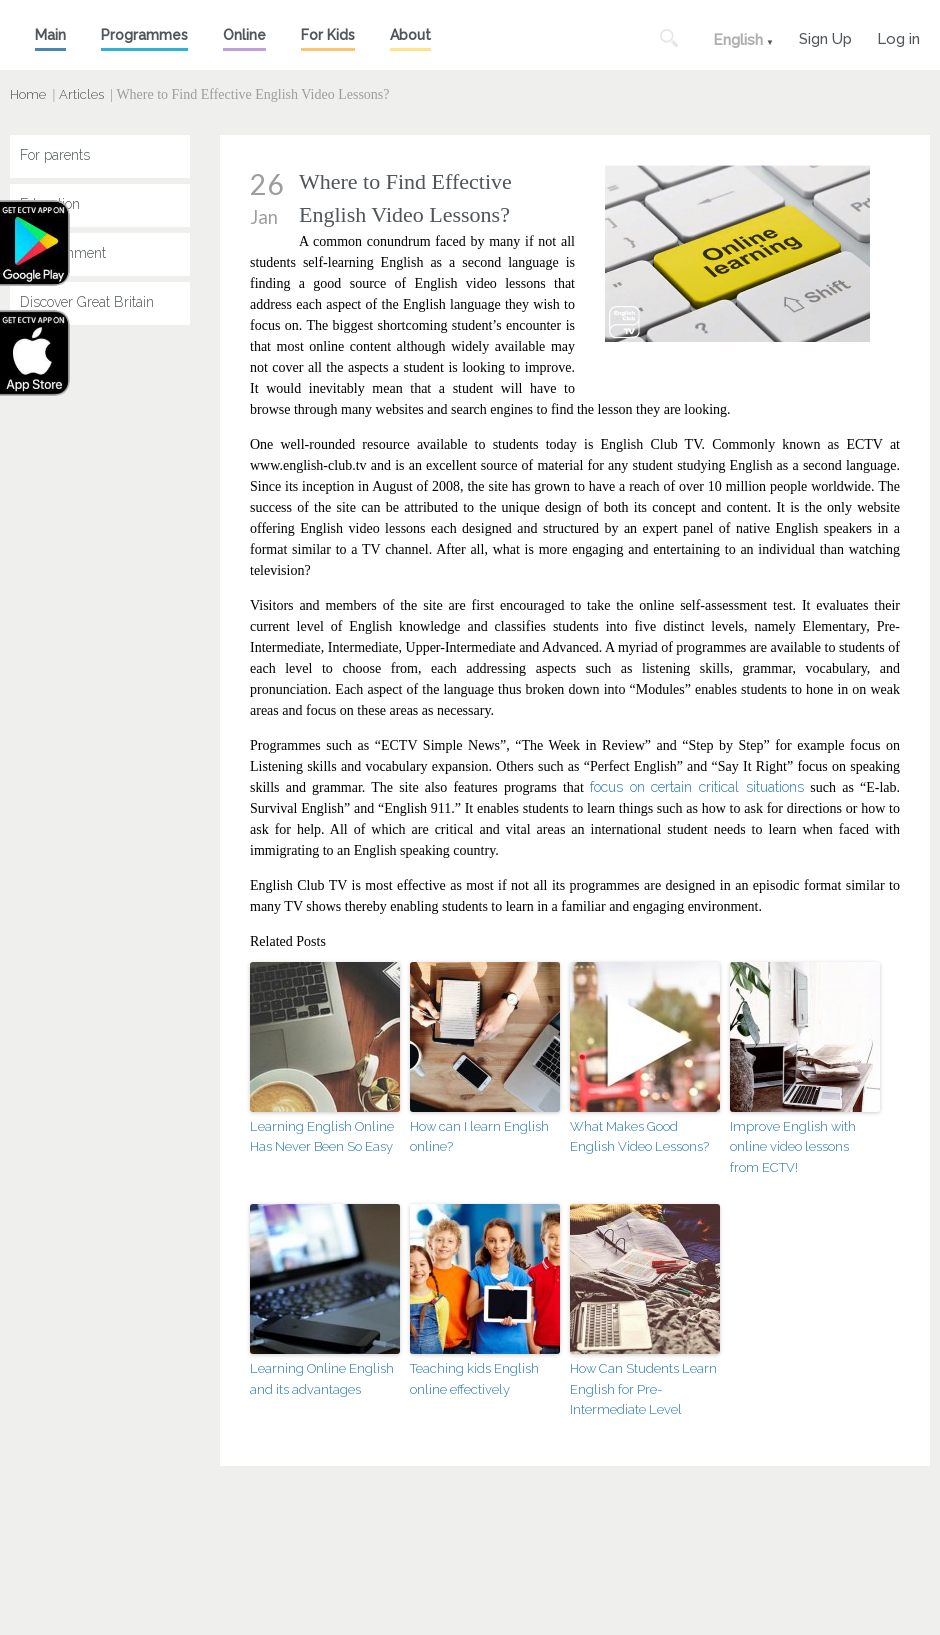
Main (50, 35)
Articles (81, 94)
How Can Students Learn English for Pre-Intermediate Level (643, 1389)
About (410, 35)
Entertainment (63, 253)
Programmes (144, 35)
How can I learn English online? (479, 1137)
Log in (898, 36)
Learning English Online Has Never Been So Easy (322, 1137)
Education (50, 204)
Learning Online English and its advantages (322, 1379)
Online (244, 35)
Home (28, 94)
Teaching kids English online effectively (474, 1379)
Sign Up (825, 36)
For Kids (328, 35)
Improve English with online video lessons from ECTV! (793, 1147)
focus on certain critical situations (700, 787)
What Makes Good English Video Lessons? (639, 1137)
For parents (55, 155)
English (738, 40)
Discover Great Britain (87, 302)
